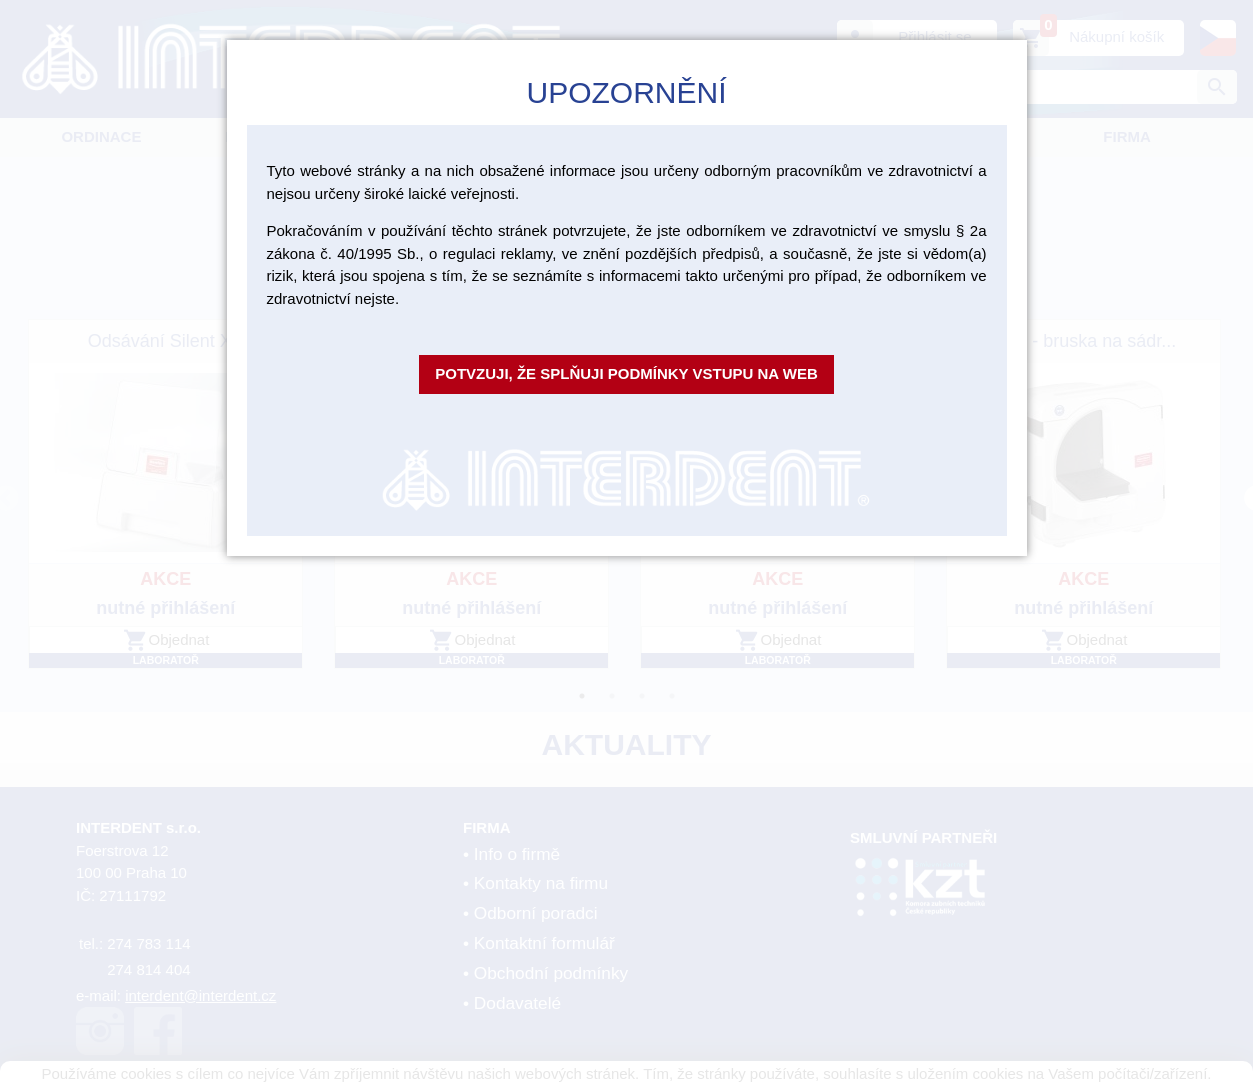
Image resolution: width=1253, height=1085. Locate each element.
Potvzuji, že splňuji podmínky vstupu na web (626, 373)
